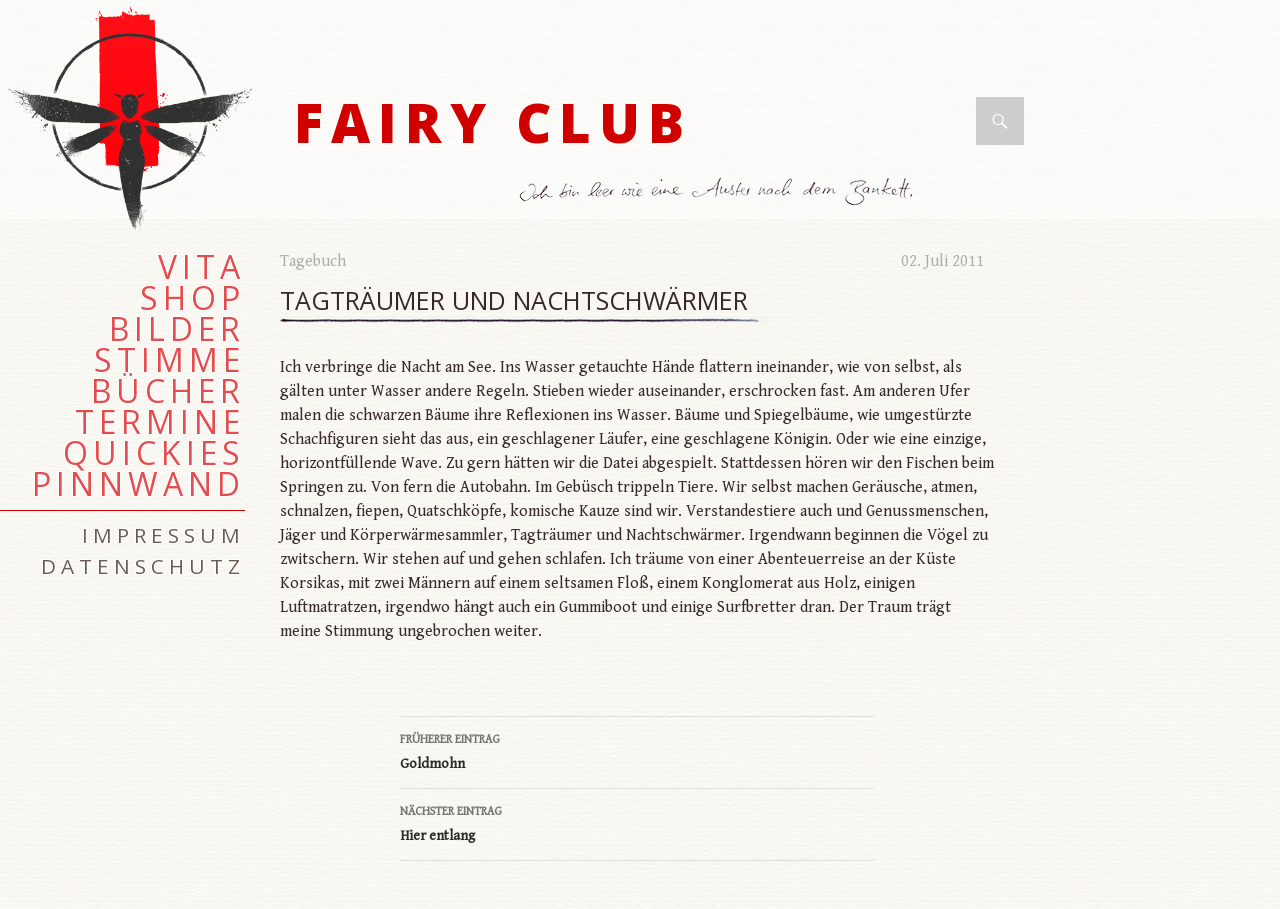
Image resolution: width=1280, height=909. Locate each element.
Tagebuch (313, 261)
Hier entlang (637, 822)
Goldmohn (637, 750)
